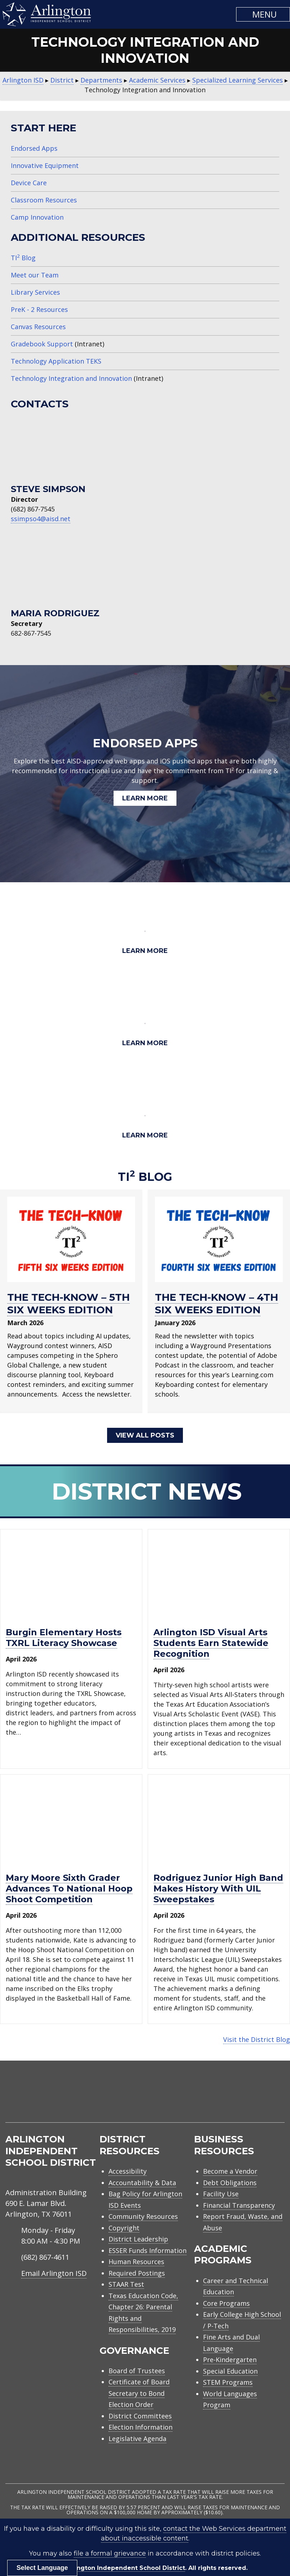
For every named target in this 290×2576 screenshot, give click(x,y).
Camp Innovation (37, 217)
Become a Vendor (230, 2170)
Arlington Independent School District (125, 2567)
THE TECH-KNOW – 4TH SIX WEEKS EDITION (216, 1303)
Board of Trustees (137, 2370)
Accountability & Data (142, 2181)
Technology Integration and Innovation (71, 378)
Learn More (145, 798)
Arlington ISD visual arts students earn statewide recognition (210, 1642)
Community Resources (143, 2215)
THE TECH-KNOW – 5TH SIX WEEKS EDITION (68, 1303)
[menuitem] (223, 2099)
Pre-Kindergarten (230, 2359)
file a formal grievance (110, 2553)
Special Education (230, 2370)
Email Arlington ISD (54, 2272)
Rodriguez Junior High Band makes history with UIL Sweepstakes (218, 1888)
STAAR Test (126, 2283)
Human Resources (136, 2261)
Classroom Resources (44, 200)
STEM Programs (228, 2381)
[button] (263, 14)
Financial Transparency (239, 2204)
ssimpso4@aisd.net (40, 518)
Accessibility (128, 2170)
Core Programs (226, 2302)
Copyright (124, 2226)
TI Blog (23, 257)
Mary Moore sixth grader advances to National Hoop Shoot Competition (69, 1888)
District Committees (140, 2415)
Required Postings (137, 2272)
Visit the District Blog (256, 2038)
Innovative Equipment (45, 165)
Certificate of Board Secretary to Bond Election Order (139, 2392)
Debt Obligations (230, 2181)
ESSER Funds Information (148, 2249)
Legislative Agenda (137, 2438)
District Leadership (138, 2238)
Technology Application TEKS (56, 361)
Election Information (140, 2426)
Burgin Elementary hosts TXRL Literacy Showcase (63, 1636)
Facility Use (221, 2193)
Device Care (29, 182)
